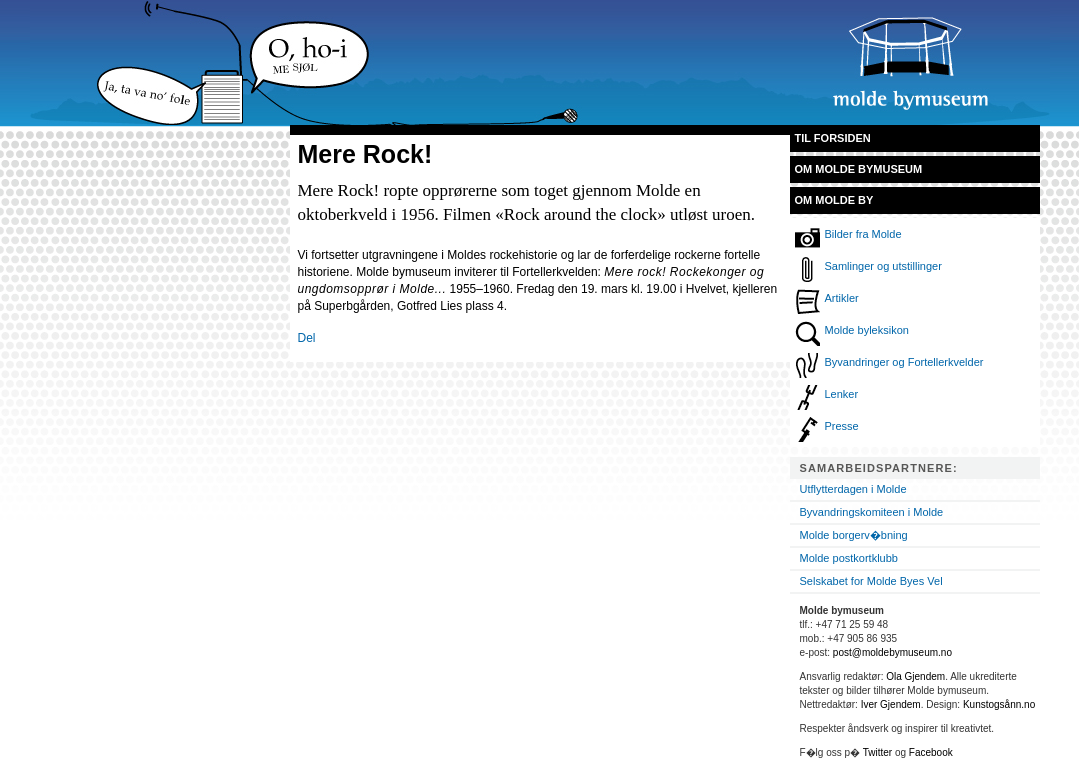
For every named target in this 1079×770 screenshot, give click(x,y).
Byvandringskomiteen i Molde (872, 512)
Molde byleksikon (867, 330)
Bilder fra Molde (863, 234)
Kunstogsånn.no (999, 704)
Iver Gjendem (891, 704)
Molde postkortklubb (849, 558)
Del (307, 338)
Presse (842, 426)
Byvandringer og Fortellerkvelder (904, 362)
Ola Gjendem (915, 676)
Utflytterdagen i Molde (853, 489)
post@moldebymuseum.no (892, 652)
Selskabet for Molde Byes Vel (871, 581)
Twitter (877, 752)
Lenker (842, 394)
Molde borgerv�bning (854, 535)
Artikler (842, 298)
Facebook (931, 752)
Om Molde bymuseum (859, 169)
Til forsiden (833, 138)
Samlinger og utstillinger (883, 266)
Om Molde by (834, 200)
